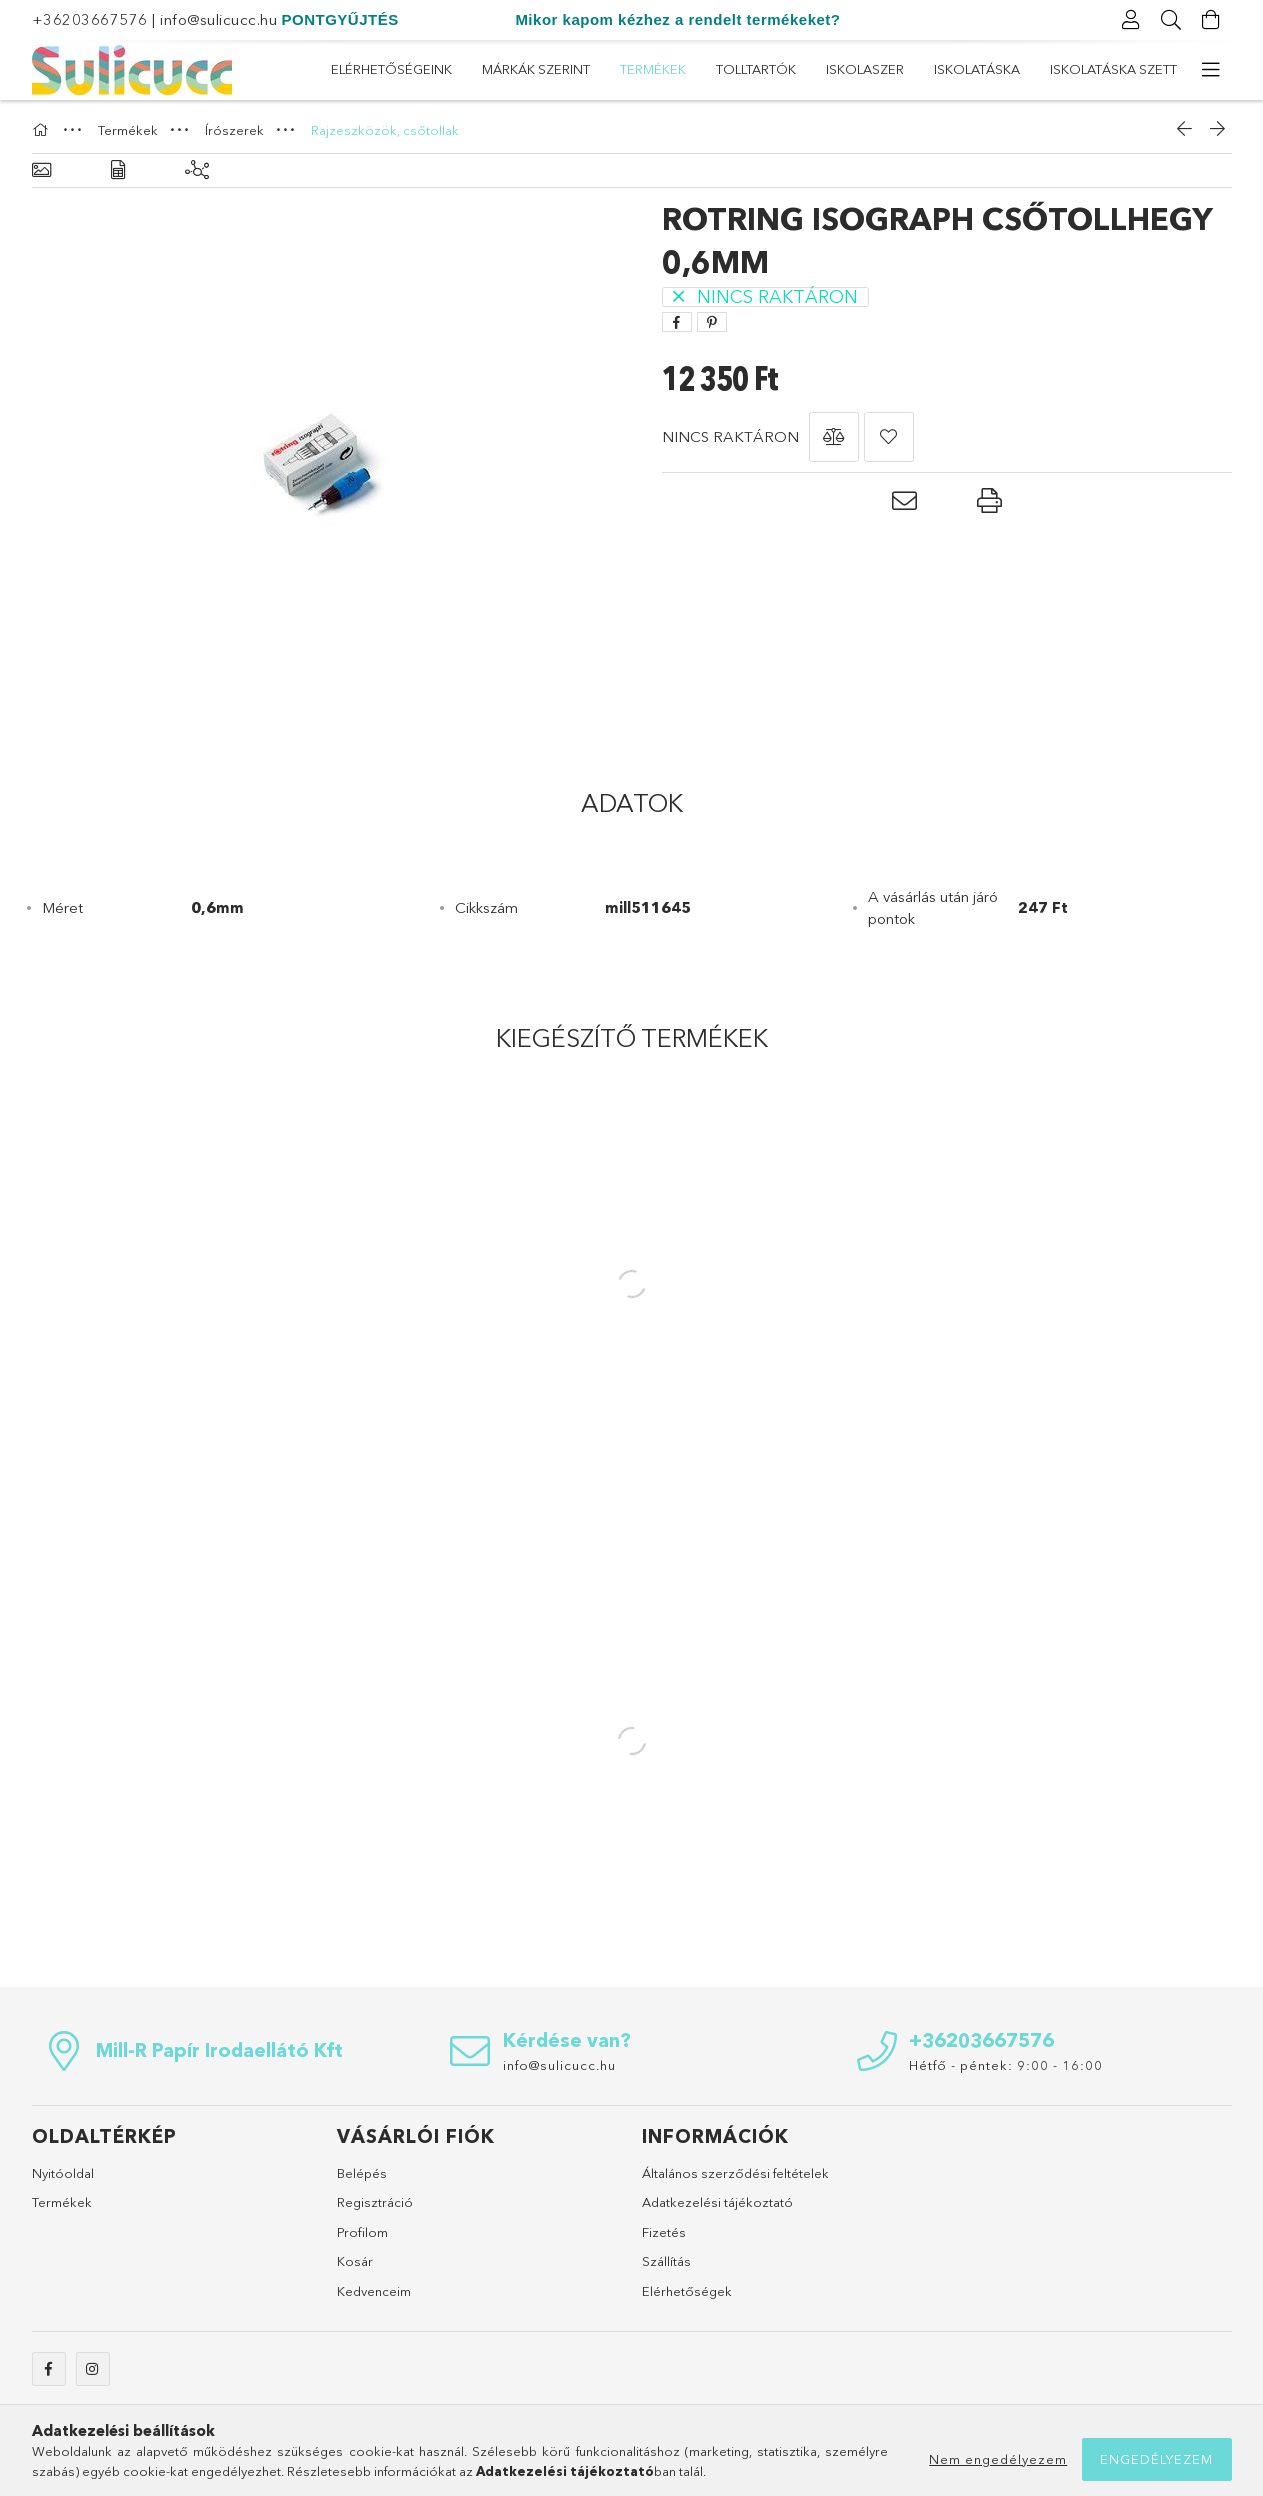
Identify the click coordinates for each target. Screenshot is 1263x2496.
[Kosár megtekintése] (1212, 20)
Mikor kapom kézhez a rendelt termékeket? (677, 19)
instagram (93, 2369)
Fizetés (664, 2232)
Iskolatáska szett (394, 69)
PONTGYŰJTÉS (340, 19)
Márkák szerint (972, 69)
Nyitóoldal (63, 2173)
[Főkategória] (43, 130)
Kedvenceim (374, 2291)
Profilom (362, 2232)
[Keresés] (1172, 20)
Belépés (362, 2173)
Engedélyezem (1156, 2459)
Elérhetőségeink (1116, 69)
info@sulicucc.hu (218, 19)
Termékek (855, 69)
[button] (834, 437)
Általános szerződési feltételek (735, 2173)
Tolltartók (752, 69)
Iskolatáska (531, 69)
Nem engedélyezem (998, 2459)
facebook (49, 2369)
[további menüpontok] (1212, 70)
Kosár (355, 2261)
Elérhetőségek (687, 2291)
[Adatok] (118, 170)
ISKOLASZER (643, 69)
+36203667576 (90, 19)
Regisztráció (375, 2202)
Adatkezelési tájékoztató (717, 2202)
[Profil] (1132, 20)
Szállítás (666, 2261)
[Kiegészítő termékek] (197, 170)
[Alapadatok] (41, 170)
